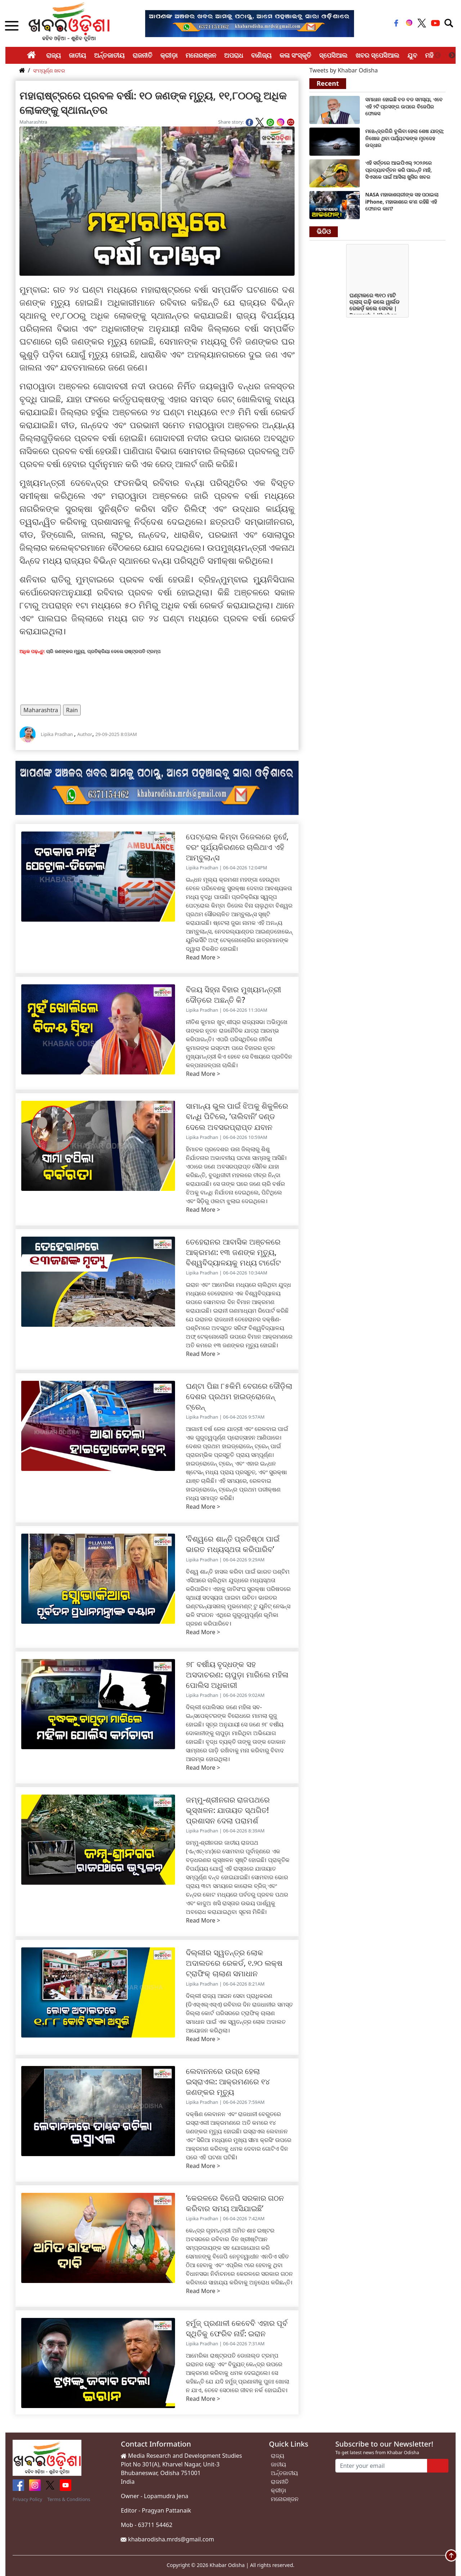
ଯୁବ (412, 55)
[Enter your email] (381, 2466)
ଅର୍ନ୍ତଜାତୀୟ (109, 55)
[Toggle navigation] (448, 23)
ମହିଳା (432, 55)
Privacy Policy (27, 2499)
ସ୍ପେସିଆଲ (333, 55)
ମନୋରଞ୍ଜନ (200, 55)
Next (452, 55)
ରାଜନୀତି (142, 55)
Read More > (203, 957)
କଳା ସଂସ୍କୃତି (295, 55)
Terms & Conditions (68, 2499)
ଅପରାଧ (233, 55)
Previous (437, 55)
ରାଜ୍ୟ (53, 55)
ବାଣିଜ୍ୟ (261, 55)
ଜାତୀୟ (77, 55)
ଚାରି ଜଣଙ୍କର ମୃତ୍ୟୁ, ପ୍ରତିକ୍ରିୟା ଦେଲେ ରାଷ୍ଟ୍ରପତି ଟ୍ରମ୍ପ (103, 651)
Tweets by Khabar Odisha (343, 70)
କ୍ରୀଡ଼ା (169, 55)
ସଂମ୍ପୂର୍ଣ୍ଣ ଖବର (49, 70)
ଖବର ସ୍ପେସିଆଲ (377, 55)
